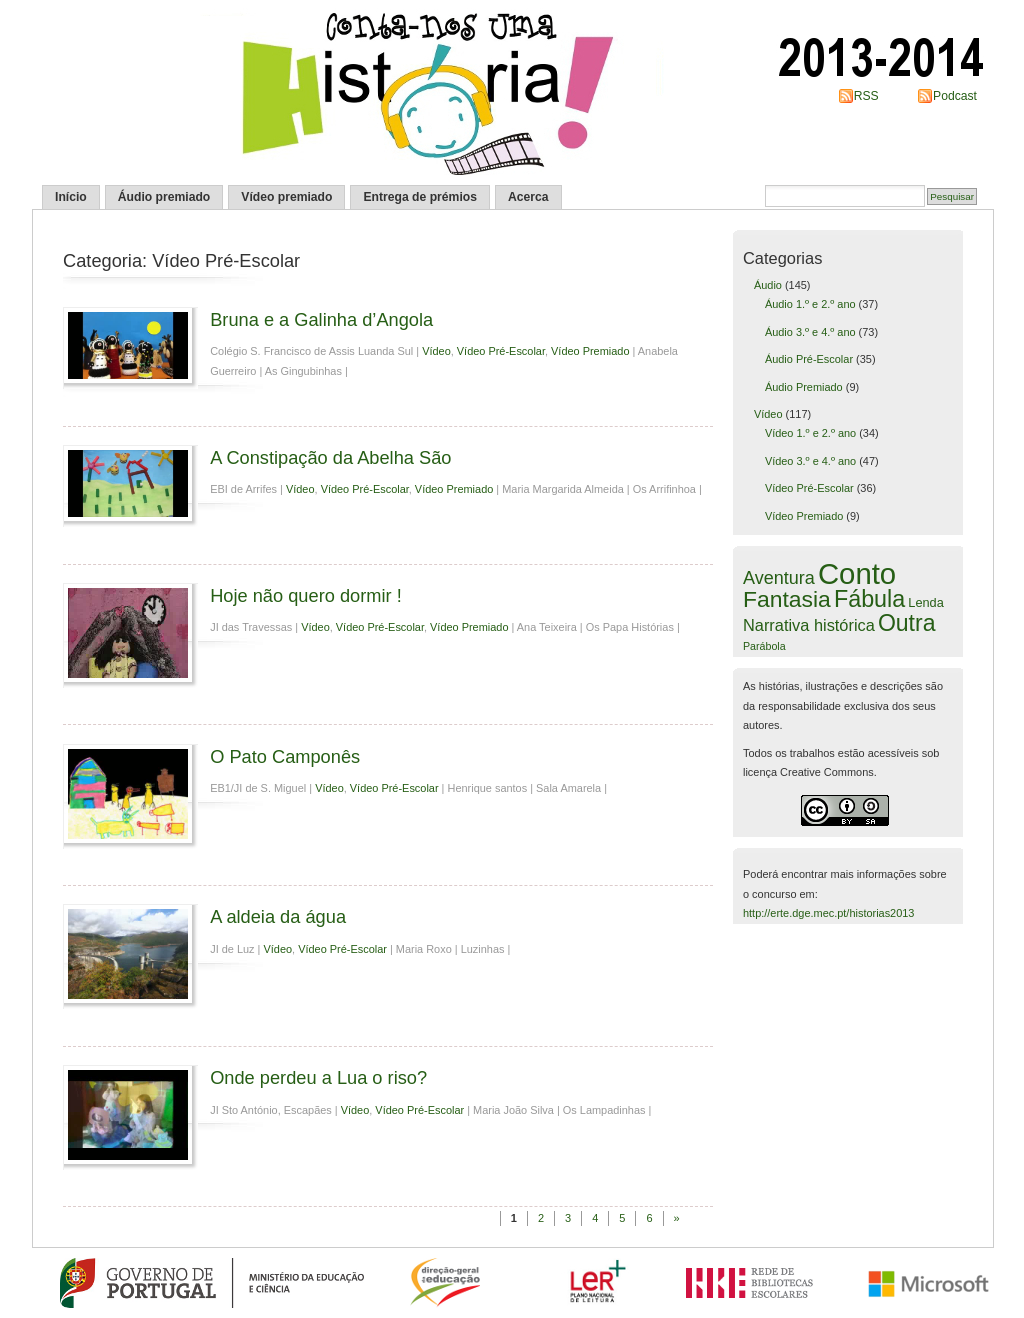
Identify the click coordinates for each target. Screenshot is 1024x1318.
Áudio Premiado (804, 387)
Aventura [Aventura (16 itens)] (779, 578)
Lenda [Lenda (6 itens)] (925, 602)
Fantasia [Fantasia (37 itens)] (787, 599)
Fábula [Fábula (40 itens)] (869, 599)
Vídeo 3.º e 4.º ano (810, 461)
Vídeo (436, 351)
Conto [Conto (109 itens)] (857, 573)
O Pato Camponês (285, 756)
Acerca (528, 197)
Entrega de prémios (420, 197)
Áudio (768, 285)
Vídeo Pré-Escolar (501, 351)
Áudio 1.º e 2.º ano (810, 304)
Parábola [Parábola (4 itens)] (764, 646)
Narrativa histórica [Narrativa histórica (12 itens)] (809, 625)
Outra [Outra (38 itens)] (907, 623)
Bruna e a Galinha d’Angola (321, 319)
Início (71, 197)
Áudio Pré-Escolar (809, 359)
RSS (866, 96)
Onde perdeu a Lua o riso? (318, 1077)
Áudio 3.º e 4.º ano (810, 332)
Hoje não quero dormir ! (306, 595)
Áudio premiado (164, 197)
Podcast (955, 96)
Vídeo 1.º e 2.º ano (810, 433)
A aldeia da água (278, 916)
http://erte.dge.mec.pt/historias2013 (828, 913)
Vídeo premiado (286, 197)
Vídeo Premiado (590, 351)
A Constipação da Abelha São (330, 457)
